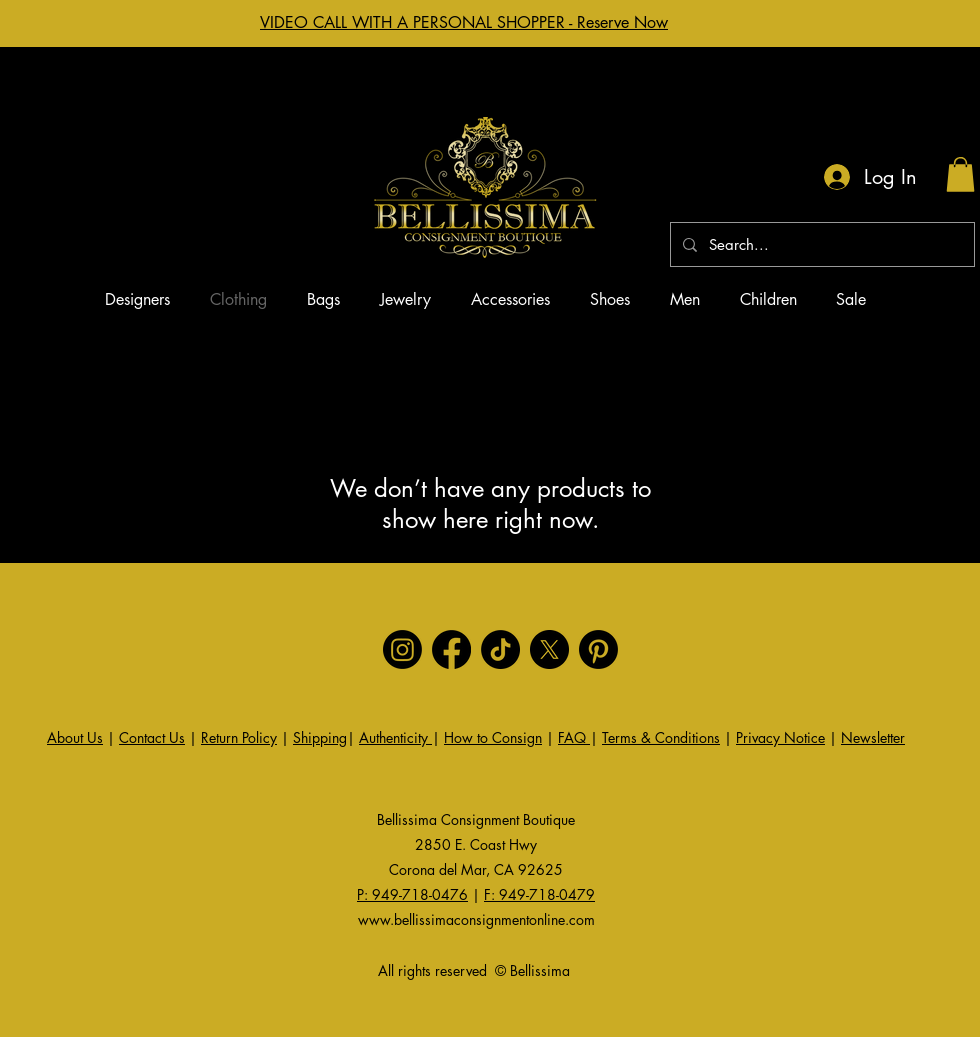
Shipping (320, 737)
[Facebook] (451, 649)
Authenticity (395, 737)
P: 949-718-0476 (412, 894)
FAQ (574, 737)
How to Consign (493, 737)
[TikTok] (500, 649)
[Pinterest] (598, 649)
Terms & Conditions (661, 737)
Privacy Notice (780, 737)
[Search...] (820, 244)
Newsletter (873, 737)
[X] (549, 649)
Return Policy (239, 737)
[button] (960, 174)
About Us (75, 737)
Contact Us (152, 737)
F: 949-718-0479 (539, 894)
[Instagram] (402, 649)
